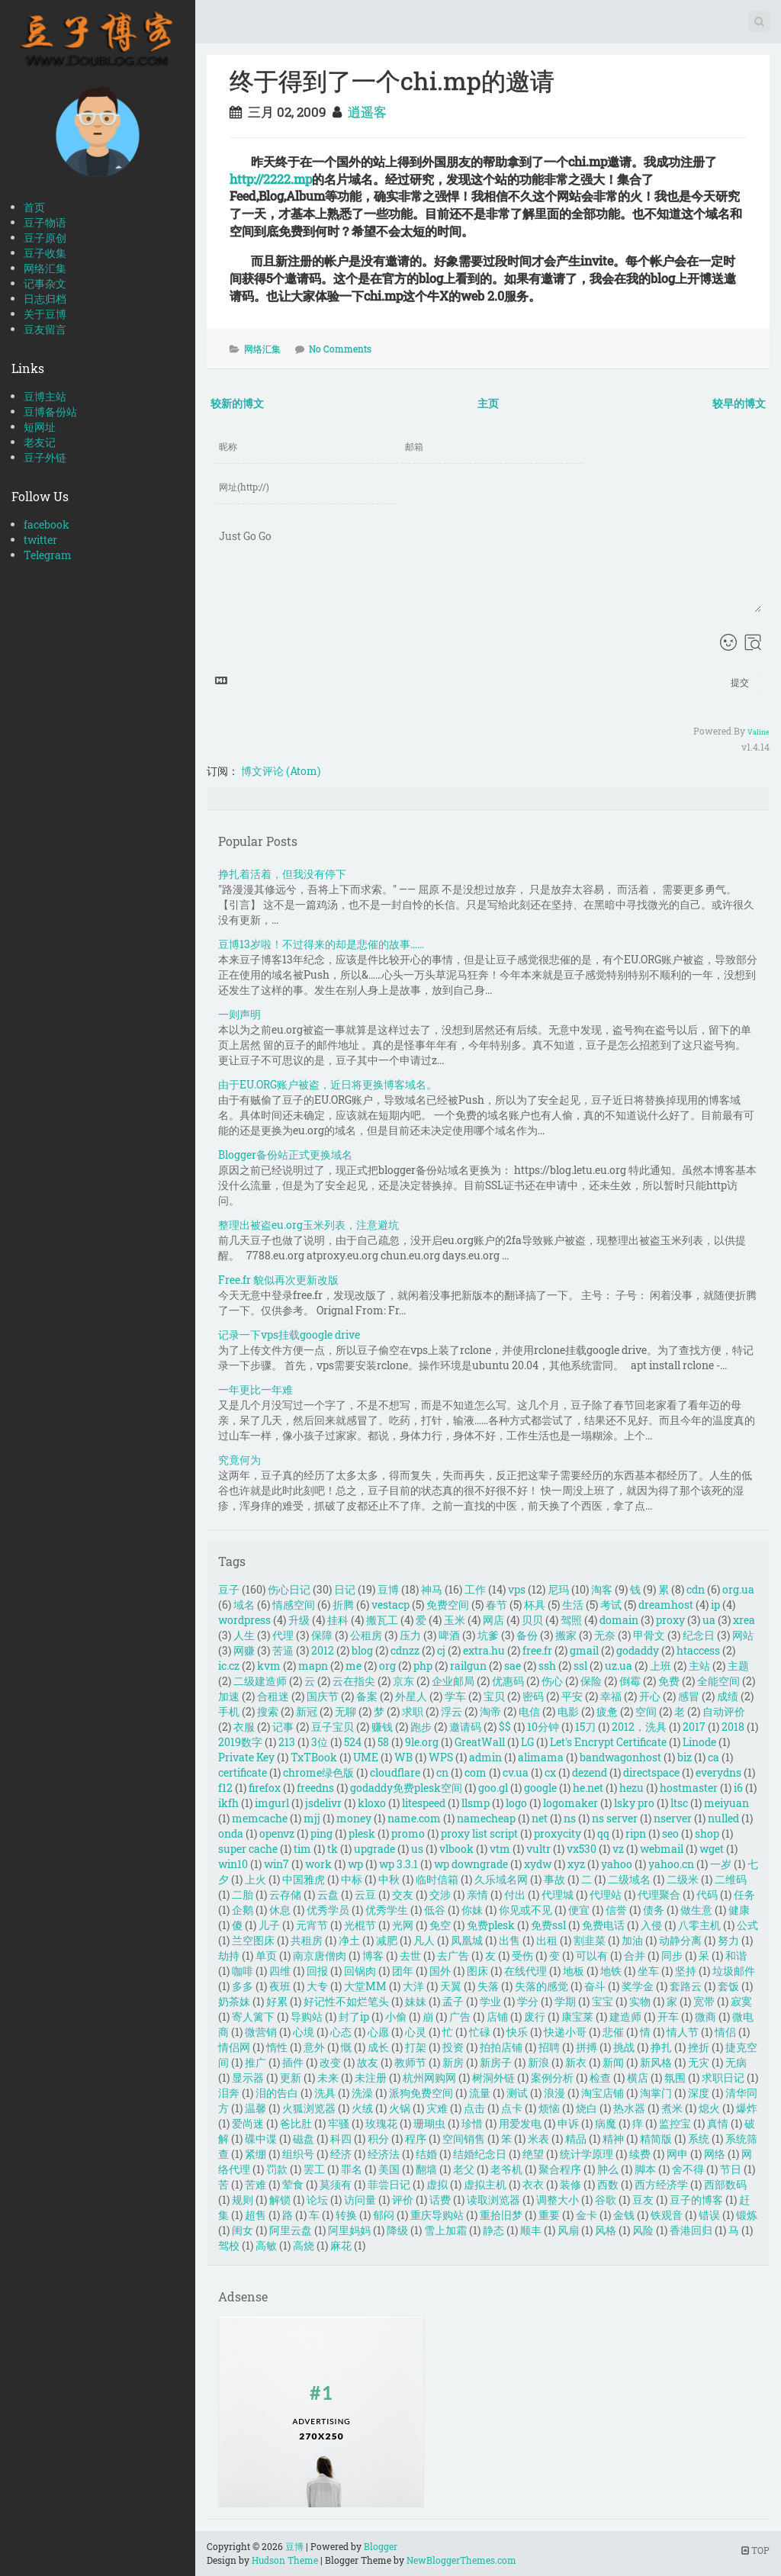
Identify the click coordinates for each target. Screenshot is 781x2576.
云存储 (285, 1894)
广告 (460, 2016)
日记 (344, 1589)
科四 (341, 2138)
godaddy (637, 1650)
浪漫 (554, 2093)
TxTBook (314, 1757)
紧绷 (255, 2154)
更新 (290, 2077)
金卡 (586, 2215)
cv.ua (516, 1772)
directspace (651, 1772)
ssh (547, 1665)
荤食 (293, 2184)
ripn (635, 1833)
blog (362, 1650)
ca (713, 1757)
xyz (576, 1864)
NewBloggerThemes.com (461, 2560)
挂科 (338, 1620)
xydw (537, 1864)
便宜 (579, 1909)
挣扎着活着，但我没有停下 (282, 874)
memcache (260, 1818)
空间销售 (463, 2138)
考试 (611, 1604)
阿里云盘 (290, 2230)
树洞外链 (493, 2077)
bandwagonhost (620, 1757)
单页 (266, 1955)
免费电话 (603, 1925)
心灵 (415, 2031)
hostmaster (689, 1787)
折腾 (343, 1604)
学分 (527, 2001)
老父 (463, 2169)
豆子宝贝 (332, 1726)
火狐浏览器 (309, 2108)
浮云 (451, 1711)
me (354, 1665)
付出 (514, 1894)
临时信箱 (437, 1879)
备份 (527, 1635)
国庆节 (323, 1696)
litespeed (423, 1803)
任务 (744, 1894)
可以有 (592, 1955)
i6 (738, 1787)
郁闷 (383, 2215)
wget (711, 1848)
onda (230, 1833)
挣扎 (661, 2047)
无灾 (698, 2062)
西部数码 (725, 2184)
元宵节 (312, 1925)
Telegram (48, 555)
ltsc (679, 1803)
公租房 (366, 1635)
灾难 (437, 2108)
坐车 (648, 1970)
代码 (707, 1894)
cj (441, 1650)
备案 (367, 1696)
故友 (367, 2062)
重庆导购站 (437, 2215)
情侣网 (234, 2047)
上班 (660, 1665)
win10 (233, 1864)
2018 (733, 1726)
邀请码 (465, 1726)
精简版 (656, 2138)
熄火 (709, 2108)
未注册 (371, 2077)
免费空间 (447, 1604)
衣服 (244, 1726)
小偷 (396, 2016)
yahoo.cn (671, 1864)
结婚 (426, 2154)
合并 (634, 1955)
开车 (668, 2016)
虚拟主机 (485, 2184)
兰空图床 (253, 1940)
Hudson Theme (285, 2560)
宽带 (704, 2001)
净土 (349, 1940)
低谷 (434, 1909)
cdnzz (404, 1650)
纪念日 (699, 1635)
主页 (488, 403)
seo (670, 1833)
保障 (322, 1635)
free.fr (537, 1650)
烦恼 (549, 2108)
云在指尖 (354, 1681)
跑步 (421, 1726)
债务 (653, 1909)
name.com (414, 1818)
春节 (496, 1604)
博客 (373, 1955)
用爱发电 (520, 2123)
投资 (453, 2047)
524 (353, 1742)
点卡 (511, 2108)
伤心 (552, 1681)
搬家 (566, 1635)
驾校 (228, 2245)
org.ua (738, 1589)
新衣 (576, 2062)
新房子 (496, 2062)
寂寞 (741, 2001)
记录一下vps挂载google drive (289, 1334)
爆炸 (746, 2108)
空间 (646, 1711)
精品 (576, 2138)
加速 (228, 1696)
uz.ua (618, 1665)
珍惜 (472, 2123)
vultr (538, 1848)
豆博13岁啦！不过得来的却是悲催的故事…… (321, 944)
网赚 (244, 1650)
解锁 (280, 2199)
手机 (228, 1711)
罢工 (314, 2169)
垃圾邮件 (733, 1970)
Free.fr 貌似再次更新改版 (278, 1279)
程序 (415, 2138)
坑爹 (488, 1635)
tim (302, 1848)
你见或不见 (525, 1909)
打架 (415, 2047)
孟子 (453, 2001)
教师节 (410, 2062)
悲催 (613, 2031)
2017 (694, 1726)
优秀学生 (386, 1909)
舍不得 (688, 2169)
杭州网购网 (429, 2077)
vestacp (390, 1604)
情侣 (725, 2031)
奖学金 (638, 1986)
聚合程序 (559, 2169)
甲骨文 (649, 1635)
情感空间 (293, 1604)
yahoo (616, 1864)
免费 (669, 1681)
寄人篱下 (253, 2016)
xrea (744, 1620)
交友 (402, 1894)
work (318, 1864)
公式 (747, 1925)
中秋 (389, 1879)
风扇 (568, 2230)
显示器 (248, 2077)
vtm (500, 1848)
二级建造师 (260, 1681)
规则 (242, 2199)
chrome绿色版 (318, 1772)
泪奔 (228, 2093)
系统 (698, 2138)
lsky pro (634, 1803)
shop (707, 1833)
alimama (541, 1757)
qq (603, 1833)
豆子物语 (45, 222)
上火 (255, 1879)
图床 (477, 1970)
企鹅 (242, 1909)
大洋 (413, 1986)
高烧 (303, 2245)
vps (516, 1589)
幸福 (611, 1696)
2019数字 (240, 1742)
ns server (615, 1818)
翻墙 (426, 2169)
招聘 (549, 2047)
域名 (244, 1604)
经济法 (384, 2154)
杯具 (534, 1604)
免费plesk (491, 1925)
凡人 (424, 1940)
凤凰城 (467, 1940)
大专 (317, 1986)
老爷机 (506, 2169)
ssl (580, 1665)
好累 (277, 2001)
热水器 (629, 2108)
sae (512, 1665)
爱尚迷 (248, 2123)
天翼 (450, 1986)
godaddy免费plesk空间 (406, 1787)
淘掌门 (656, 2093)
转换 (346, 2215)
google (540, 1787)
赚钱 (382, 1726)
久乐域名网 (501, 1879)
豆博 (388, 1589)
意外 (314, 2047)
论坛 (317, 2199)
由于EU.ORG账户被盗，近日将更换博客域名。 (327, 1084)
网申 (677, 2154)
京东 (403, 1681)
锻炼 (746, 2215)
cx (550, 1772)
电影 (568, 1711)
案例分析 (552, 2077)
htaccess (698, 1650)
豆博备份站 (50, 411)
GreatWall (480, 1742)
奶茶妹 (234, 2001)
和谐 (736, 1955)
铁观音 (667, 2215)
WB (403, 1757)
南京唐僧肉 (319, 1955)
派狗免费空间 (421, 2093)
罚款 (277, 2169)
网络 (714, 2154)
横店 (637, 2077)
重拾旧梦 (501, 2215)
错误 (709, 2215)
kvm (269, 1665)
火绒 (362, 2108)
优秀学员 (328, 1909)
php (422, 1665)
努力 (728, 1940)
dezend (589, 1772)
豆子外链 (45, 457)
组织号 (298, 2154)
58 (383, 1742)
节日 (730, 2169)
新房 (453, 2062)
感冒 (688, 1696)
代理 (283, 1635)
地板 (573, 1970)
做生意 (696, 1909)
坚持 (685, 1970)
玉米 (454, 1620)
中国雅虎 (303, 1879)
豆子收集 (45, 253)
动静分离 (680, 1940)
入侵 (651, 1925)
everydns (718, 1772)
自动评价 (723, 1711)
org (387, 1665)
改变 (330, 2062)
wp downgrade (471, 1864)
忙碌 (479, 2031)
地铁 (611, 1970)
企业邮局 (453, 1681)
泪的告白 (277, 2093)
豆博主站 (45, 396)
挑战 (624, 2047)
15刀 (585, 1726)
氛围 (675, 2077)
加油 (632, 1940)
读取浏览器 (493, 2199)
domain (618, 1620)
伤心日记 (289, 1589)
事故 (554, 1879)
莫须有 (336, 2184)
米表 (538, 2138)
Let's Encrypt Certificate (608, 1742)
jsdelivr (323, 1803)
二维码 (731, 1879)
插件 (293, 2062)
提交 (740, 682)
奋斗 (595, 1986)
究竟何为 (239, 1459)
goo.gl (493, 1787)
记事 (283, 1726)
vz (618, 1848)
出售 (509, 1940)
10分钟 (543, 1726)
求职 (412, 1711)
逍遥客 (367, 112)
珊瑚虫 (429, 2123)
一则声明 (239, 1014)
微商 (705, 2016)
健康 (739, 1909)
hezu (631, 1787)
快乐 (517, 2031)
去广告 (453, 1955)
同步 (672, 1955)
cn (442, 1772)
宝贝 (494, 1696)
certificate (242, 1772)
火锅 (399, 2108)
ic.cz (228, 1665)
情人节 (683, 2031)
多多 (242, 1986)
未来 (328, 2077)
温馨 (255, 2108)
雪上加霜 (445, 2230)
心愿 (378, 2031)
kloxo (372, 1803)
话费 (440, 2199)
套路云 (686, 1986)
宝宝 (602, 2001)
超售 (255, 2215)
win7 (276, 1864)
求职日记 (723, 2077)
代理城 (558, 1894)
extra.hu (484, 1650)
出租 (547, 1940)
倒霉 (630, 1681)
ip (715, 1604)
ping (321, 1833)
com (475, 1772)
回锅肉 (360, 1970)
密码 (533, 1696)
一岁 (720, 1864)
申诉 (568, 2123)
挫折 (698, 2047)
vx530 (581, 1848)
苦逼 (283, 1650)
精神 (613, 2138)
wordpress (244, 1620)
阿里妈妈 (349, 2230)
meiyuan (726, 1803)
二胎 (242, 1894)
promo (408, 1833)
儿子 (269, 1925)
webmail (661, 1848)
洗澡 (362, 2093)
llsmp (475, 1803)
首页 (34, 207)
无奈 (604, 1635)
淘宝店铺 (602, 2093)
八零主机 (699, 1925)
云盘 (328, 1894)
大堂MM (365, 1986)
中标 (351, 1879)
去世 (410, 1955)
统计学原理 (586, 2154)
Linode (699, 1742)
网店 (493, 1620)
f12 (225, 1787)
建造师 (625, 2016)
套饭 (728, 1986)
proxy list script (479, 1833)
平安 (572, 1696)
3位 (319, 1742)
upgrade (374, 1848)
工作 (475, 1589)
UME (365, 1757)
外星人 (411, 1696)
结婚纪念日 (479, 2154)
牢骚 (338, 2123)
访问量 (360, 2199)
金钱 (624, 2215)
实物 (640, 2001)
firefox (265, 1787)
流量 (479, 2093)
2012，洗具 (639, 1726)
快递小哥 (565, 2031)
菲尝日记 (389, 2184)
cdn (695, 1589)
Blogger (380, 2546)
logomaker (570, 1803)
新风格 (656, 2062)
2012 (322, 1650)
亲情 (477, 1894)
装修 (570, 2184)
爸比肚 (296, 2123)
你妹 (472, 1909)
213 (286, 1742)
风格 (605, 2230)
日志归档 (45, 298)
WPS (441, 1757)
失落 (488, 1986)
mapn (313, 1665)
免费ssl (548, 1925)
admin (485, 1757)
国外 (440, 1970)
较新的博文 (237, 403)
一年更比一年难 (255, 1389)
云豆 (365, 1894)
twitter (40, 539)
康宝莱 (577, 2016)
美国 (389, 2169)
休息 (280, 1909)
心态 (341, 2031)
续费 (640, 2154)
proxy (670, 1620)
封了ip (354, 2016)
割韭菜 (590, 1940)
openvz (276, 1833)
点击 (474, 2108)
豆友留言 (45, 329)
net (540, 1818)
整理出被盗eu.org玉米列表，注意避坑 (308, 1224)
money (353, 1818)
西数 (608, 2184)
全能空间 (718, 1681)
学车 (455, 1696)
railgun (468, 1665)
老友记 (40, 442)
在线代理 (525, 1970)
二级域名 (629, 1879)
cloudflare (395, 1772)
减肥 (386, 1940)
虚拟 (437, 2184)
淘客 (601, 1589)
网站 (743, 1635)
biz (684, 1757)
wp (355, 1864)
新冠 (306, 1711)
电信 (529, 1711)
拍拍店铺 (501, 2047)
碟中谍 (261, 2138)
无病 (736, 2062)
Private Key (246, 1757)
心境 (303, 2031)
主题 (738, 1665)
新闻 (613, 2062)
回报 (317, 1970)
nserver (673, 1818)
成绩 (727, 1696)
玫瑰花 (381, 2123)
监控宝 (675, 2123)
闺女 (242, 2230)
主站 (699, 1665)
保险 (591, 1681)
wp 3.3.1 (398, 1864)
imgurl (272, 1803)
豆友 (643, 2199)
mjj (312, 1818)
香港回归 (691, 2230)
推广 (255, 2062)
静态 (493, 2230)
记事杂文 (45, 283)
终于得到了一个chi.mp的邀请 (392, 80)
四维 (280, 1970)
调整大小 (557, 2199)
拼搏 (586, 2047)
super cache (248, 1848)
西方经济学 (661, 2184)
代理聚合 (659, 1894)
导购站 (307, 2016)
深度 (698, 2093)
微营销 (261, 2031)
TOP (755, 2550)
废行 (534, 2016)
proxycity (557, 1833)
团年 (402, 1970)
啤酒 (449, 1635)
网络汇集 (45, 268)
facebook (46, 524)
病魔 (605, 2123)
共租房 (307, 1940)
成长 (378, 2047)
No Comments (340, 349)
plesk (362, 1833)
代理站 (606, 1894)
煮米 (672, 2108)
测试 (517, 2093)
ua (708, 1620)
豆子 (228, 1589)
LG (527, 1742)
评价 (402, 2199)
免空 (440, 1925)
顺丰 (531, 2230)
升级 (299, 1620)
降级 (397, 2230)
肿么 (608, 2169)
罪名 (351, 2169)
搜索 (267, 1711)
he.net (588, 1787)
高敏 (266, 2245)
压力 (410, 1635)
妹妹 (415, 2001)
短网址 (40, 427)
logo (516, 1803)
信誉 (616, 1909)
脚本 (645, 2169)
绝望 (533, 2154)
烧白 (586, 2108)
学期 (565, 2001)
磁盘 (303, 2138)
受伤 (522, 1955)
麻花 (341, 2245)
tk (332, 1848)
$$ (505, 1726)
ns (570, 1818)
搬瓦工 (382, 1620)
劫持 (228, 1955)
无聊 (345, 1711)
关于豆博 (45, 314)
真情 (717, 2123)
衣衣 (533, 2184)
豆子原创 (45, 237)
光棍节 (360, 1925)
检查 (600, 2077)
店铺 (497, 2016)
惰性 (277, 2047)
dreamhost (665, 1604)
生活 (572, 1604)
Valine (758, 732)
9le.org (422, 1742)
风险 (643, 2230)
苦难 (255, 2184)
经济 (341, 2154)
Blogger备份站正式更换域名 (285, 1154)
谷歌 (605, 2199)
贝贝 (532, 1620)
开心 (649, 1696)
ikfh (228, 1803)
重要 (549, 2215)
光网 (402, 1925)
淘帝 (490, 1711)
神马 (431, 1589)
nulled (723, 1818)
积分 (378, 2138)
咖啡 (242, 1970)
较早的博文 (739, 403)
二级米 (683, 1879)
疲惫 (607, 1711)
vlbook (456, 1848)
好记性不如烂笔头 (346, 2001)
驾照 (571, 1620)
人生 (244, 1635)
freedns (315, 1787)
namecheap (486, 1818)
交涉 (440, 1894)
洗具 (325, 2093)
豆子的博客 (696, 2199)
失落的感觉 (541, 1986)
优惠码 (508, 1681)
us (417, 1848)
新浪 (538, 2062)
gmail (584, 1650)
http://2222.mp (271, 179)
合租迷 (273, 1696)
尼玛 (558, 1589)
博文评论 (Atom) (280, 771)
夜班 (280, 1986)
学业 (490, 2001)
